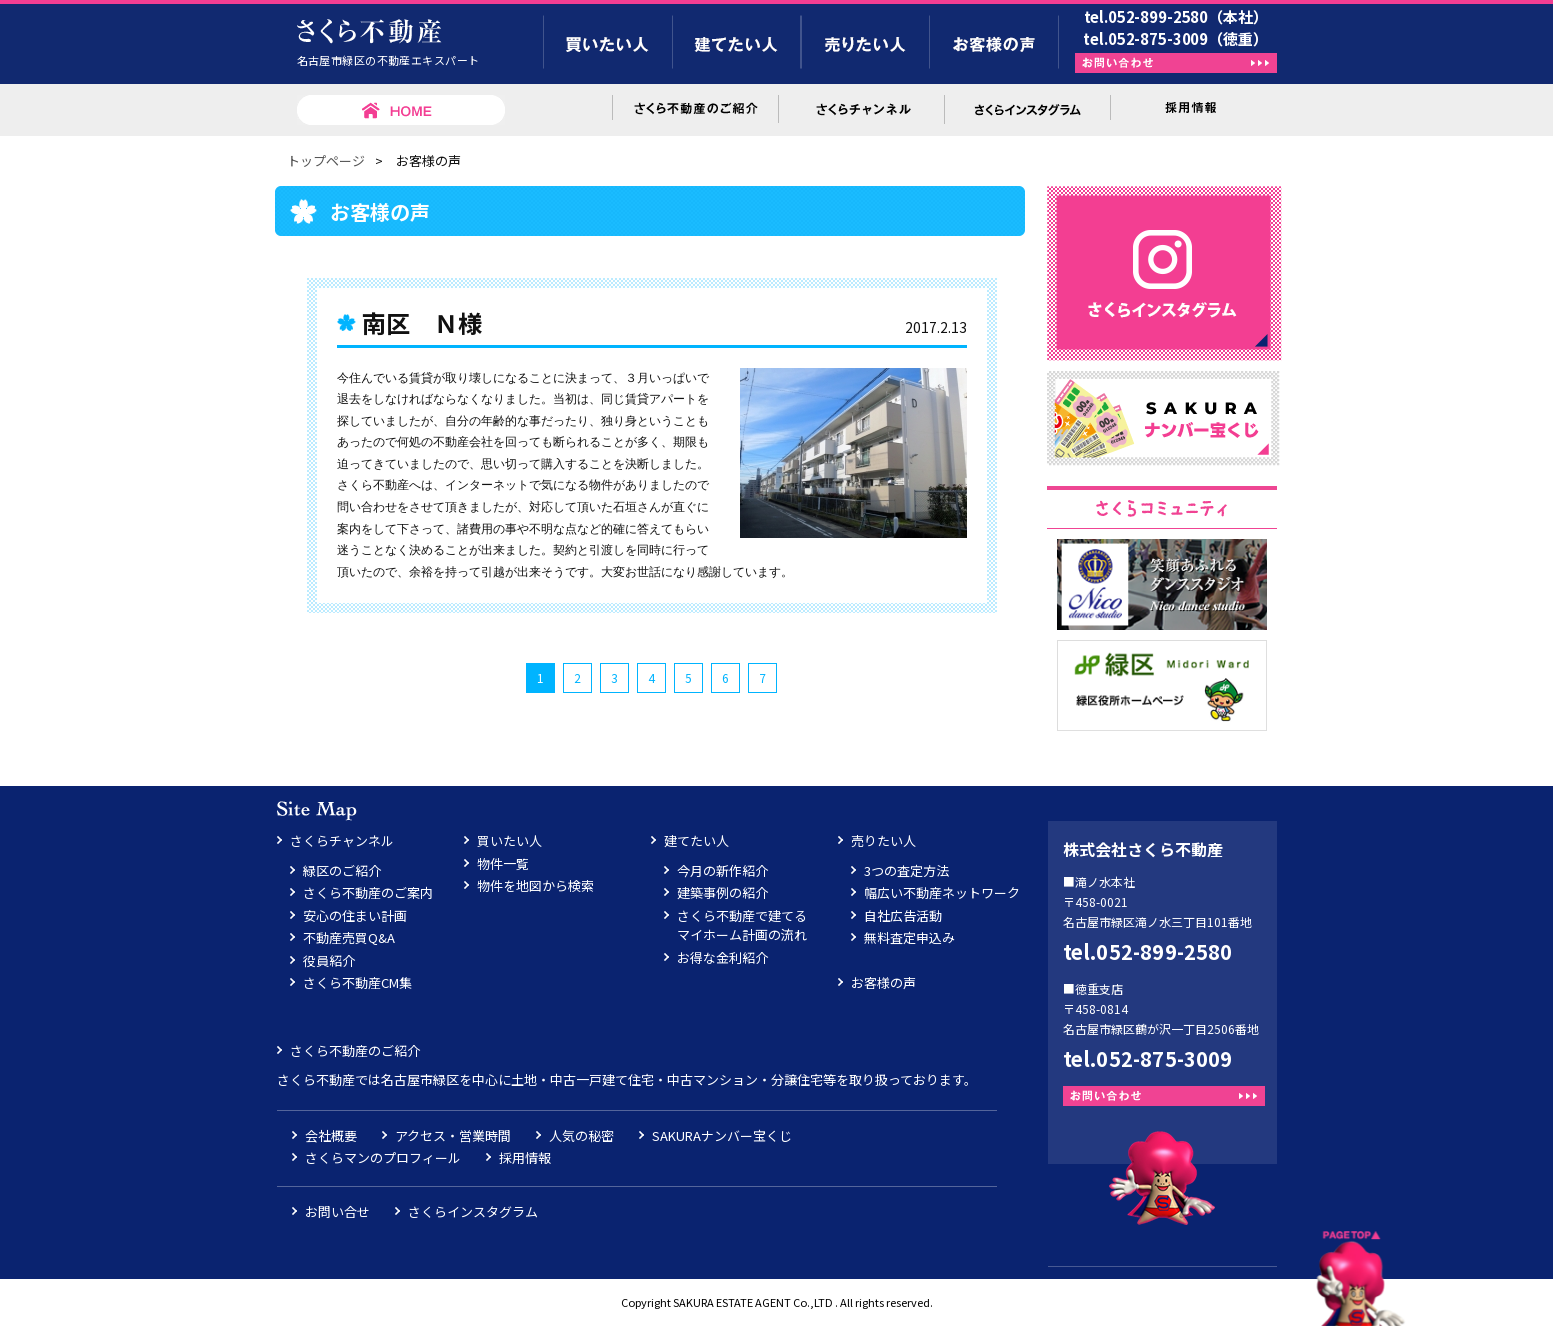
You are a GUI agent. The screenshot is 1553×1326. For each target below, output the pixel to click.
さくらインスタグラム (473, 1211)
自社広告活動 (903, 915)
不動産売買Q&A (349, 937)
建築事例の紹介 (722, 892)
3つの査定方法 (906, 870)
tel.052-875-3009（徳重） (1175, 38)
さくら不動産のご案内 (368, 892)
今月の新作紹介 (722, 870)
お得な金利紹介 (722, 957)
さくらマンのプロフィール (383, 1157)
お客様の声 (883, 982)
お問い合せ (337, 1211)
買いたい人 (509, 840)
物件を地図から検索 (535, 885)
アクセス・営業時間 (453, 1135)
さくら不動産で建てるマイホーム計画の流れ (742, 925)
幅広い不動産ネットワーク (942, 892)
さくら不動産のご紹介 (355, 1050)
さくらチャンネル (342, 840)
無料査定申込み (909, 937)
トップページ (326, 160)
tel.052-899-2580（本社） (1176, 16)
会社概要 (331, 1135)
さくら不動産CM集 (357, 982)
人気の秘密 (581, 1135)
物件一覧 (503, 863)
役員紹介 (329, 960)
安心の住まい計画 (355, 915)
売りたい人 (883, 840)
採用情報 (525, 1157)
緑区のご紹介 (342, 870)
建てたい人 (696, 840)
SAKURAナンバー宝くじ (722, 1135)
